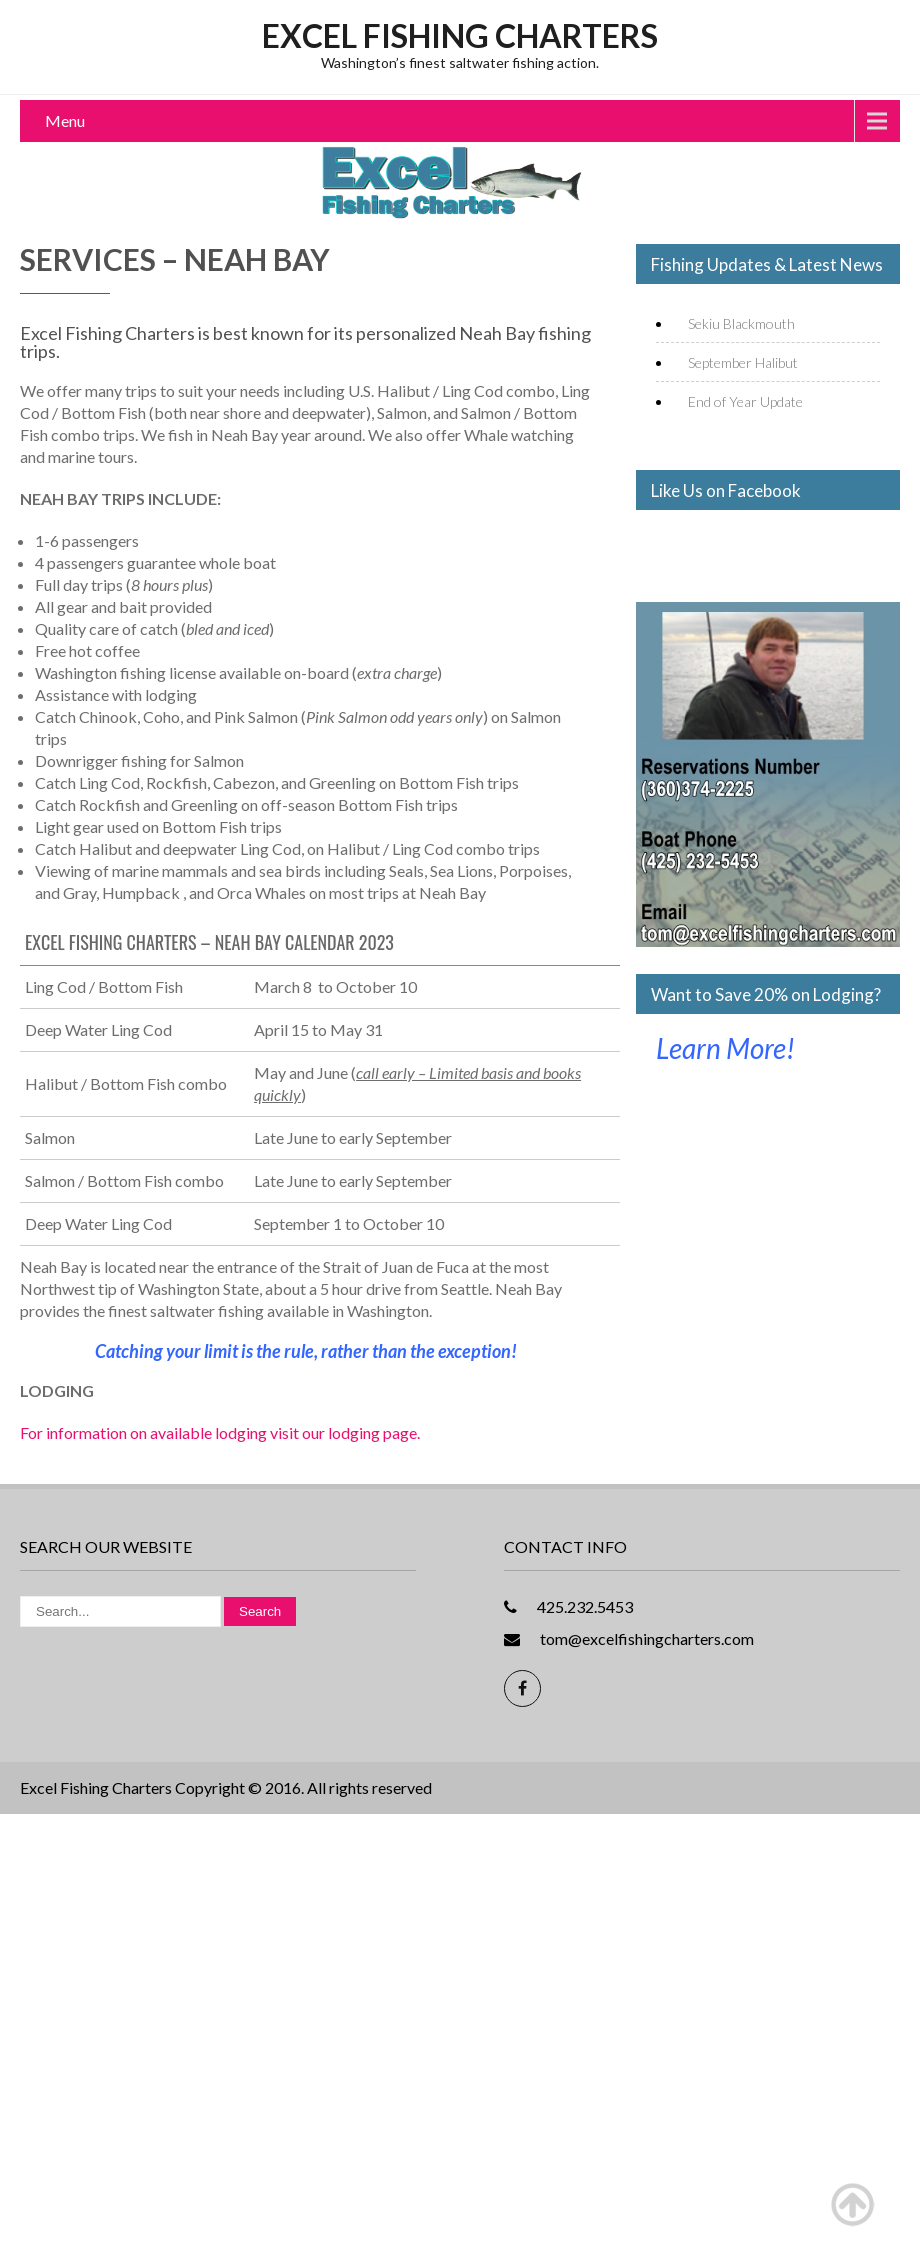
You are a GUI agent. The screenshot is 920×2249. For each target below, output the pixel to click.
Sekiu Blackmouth (741, 323)
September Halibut (743, 362)
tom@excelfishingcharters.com (647, 1638)
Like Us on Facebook (726, 490)
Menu (65, 120)
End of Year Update (745, 401)
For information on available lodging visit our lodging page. (220, 1432)
